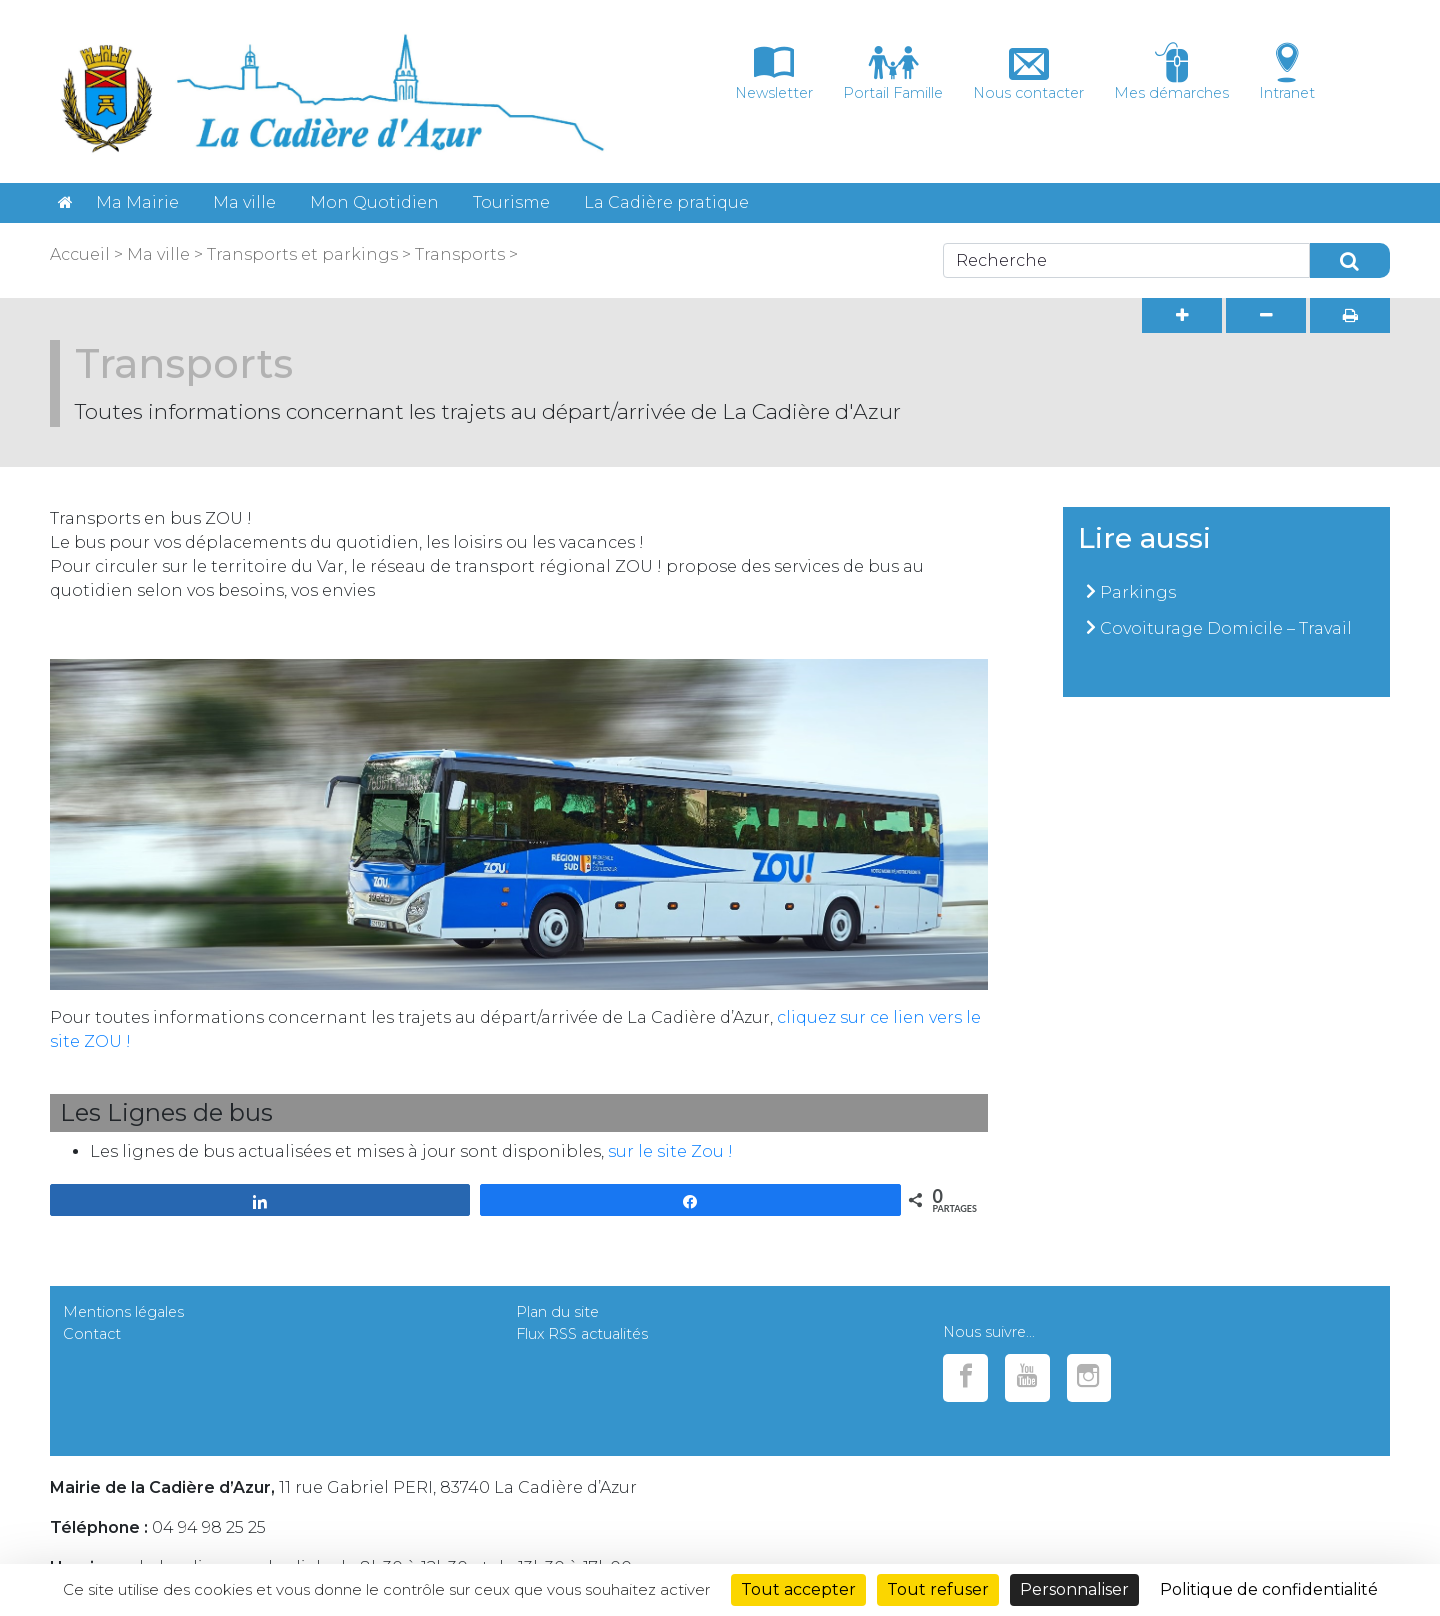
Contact (92, 1334)
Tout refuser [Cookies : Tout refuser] (938, 1589)
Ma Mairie (137, 202)
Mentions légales (123, 1312)
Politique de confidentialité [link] (1269, 1589)
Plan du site (557, 1312)
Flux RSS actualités (582, 1334)
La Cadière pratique (666, 202)
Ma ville (244, 202)
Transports (458, 254)
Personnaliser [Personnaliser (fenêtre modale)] (1074, 1589)
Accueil (80, 254)
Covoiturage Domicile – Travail (1226, 628)
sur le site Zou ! (670, 1151)
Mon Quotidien (374, 202)
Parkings (1138, 592)
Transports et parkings (300, 254)
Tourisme (511, 202)
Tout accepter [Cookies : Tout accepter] (798, 1589)
